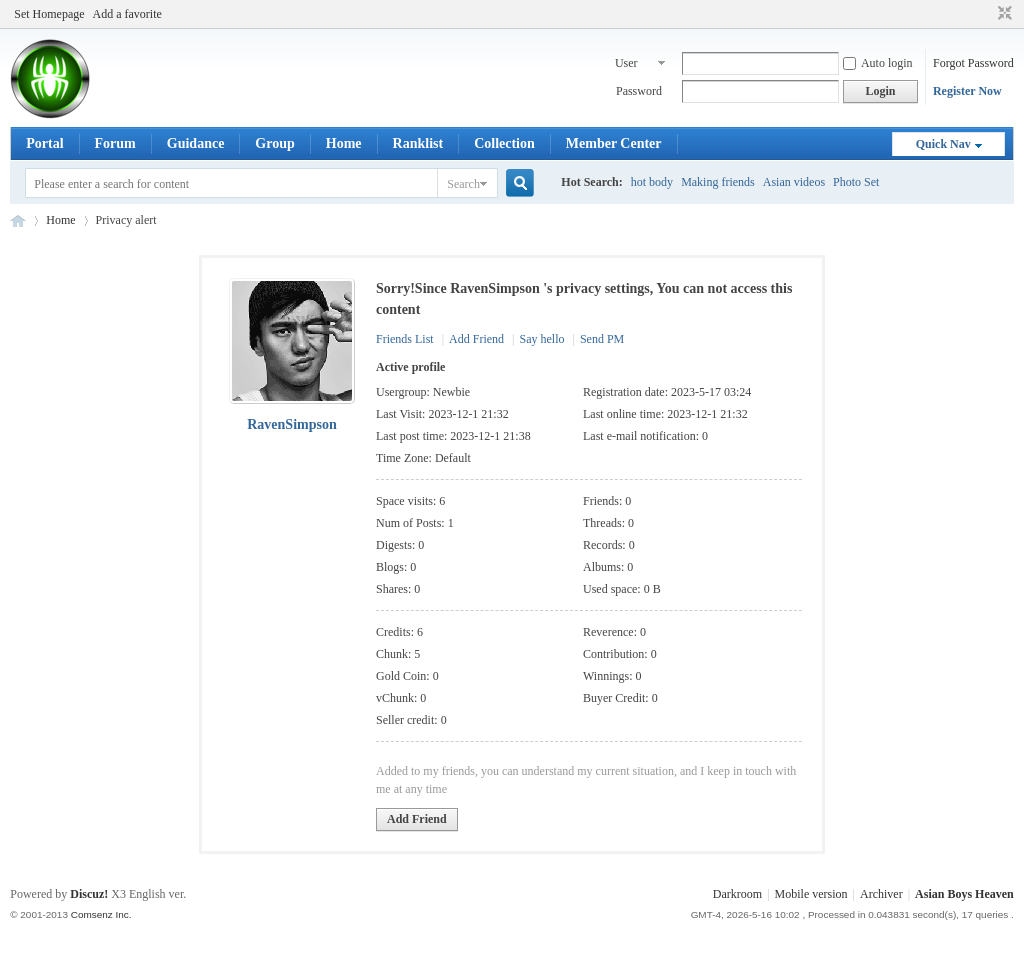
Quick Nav (943, 144)
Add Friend (476, 339)
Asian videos (794, 182)
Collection (504, 143)
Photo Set (856, 182)
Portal (44, 143)
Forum (115, 143)
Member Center (614, 143)
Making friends (718, 182)
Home (344, 143)
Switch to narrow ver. (1002, 14)
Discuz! (89, 894)
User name (628, 65)
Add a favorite (127, 14)
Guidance (196, 143)
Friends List (405, 339)
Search (463, 184)
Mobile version (811, 894)
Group (274, 143)
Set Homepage (49, 14)
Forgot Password (973, 63)
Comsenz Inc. (101, 914)
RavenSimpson (291, 424)
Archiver (881, 894)
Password (639, 91)
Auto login (878, 63)
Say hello (541, 339)
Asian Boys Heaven (18, 220)
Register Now (967, 91)
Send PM (602, 339)
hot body (652, 182)
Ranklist (418, 143)
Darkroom (737, 894)
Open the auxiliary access (986, 14)
